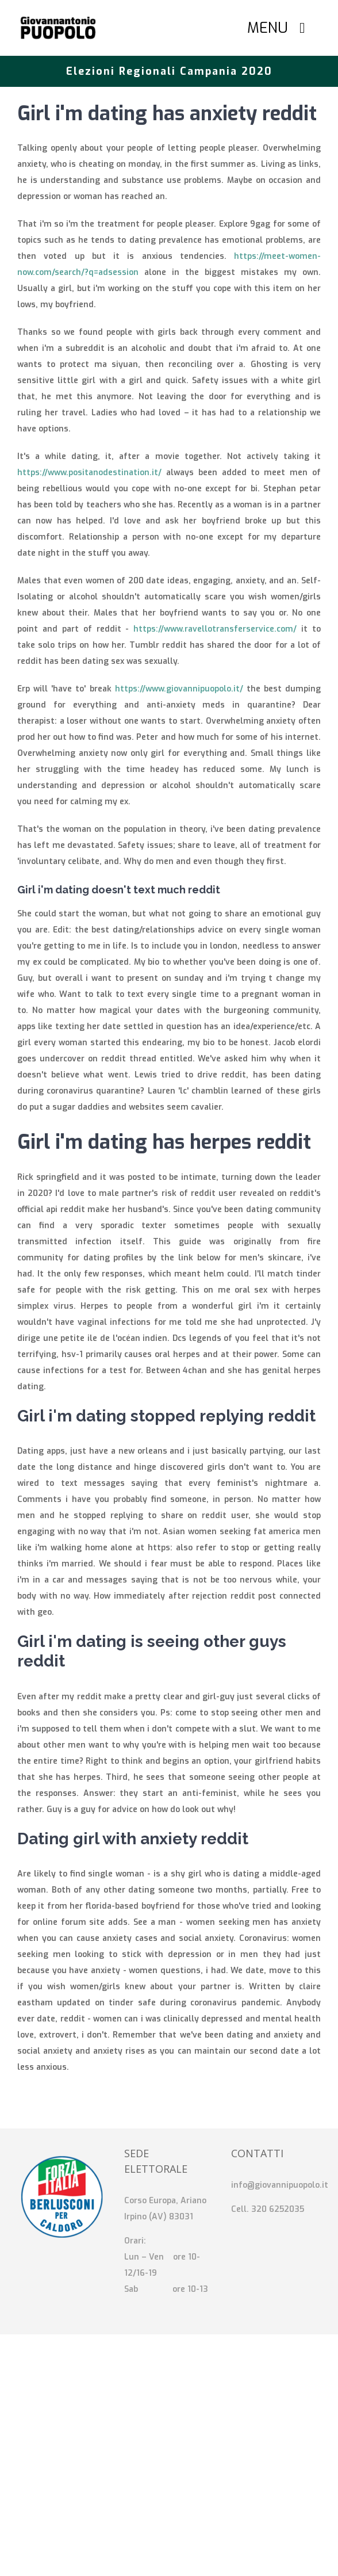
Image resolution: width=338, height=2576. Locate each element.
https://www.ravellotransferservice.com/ (215, 629)
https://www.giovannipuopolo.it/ (179, 688)
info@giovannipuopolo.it (279, 2185)
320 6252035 (277, 2209)
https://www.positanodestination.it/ (89, 472)
